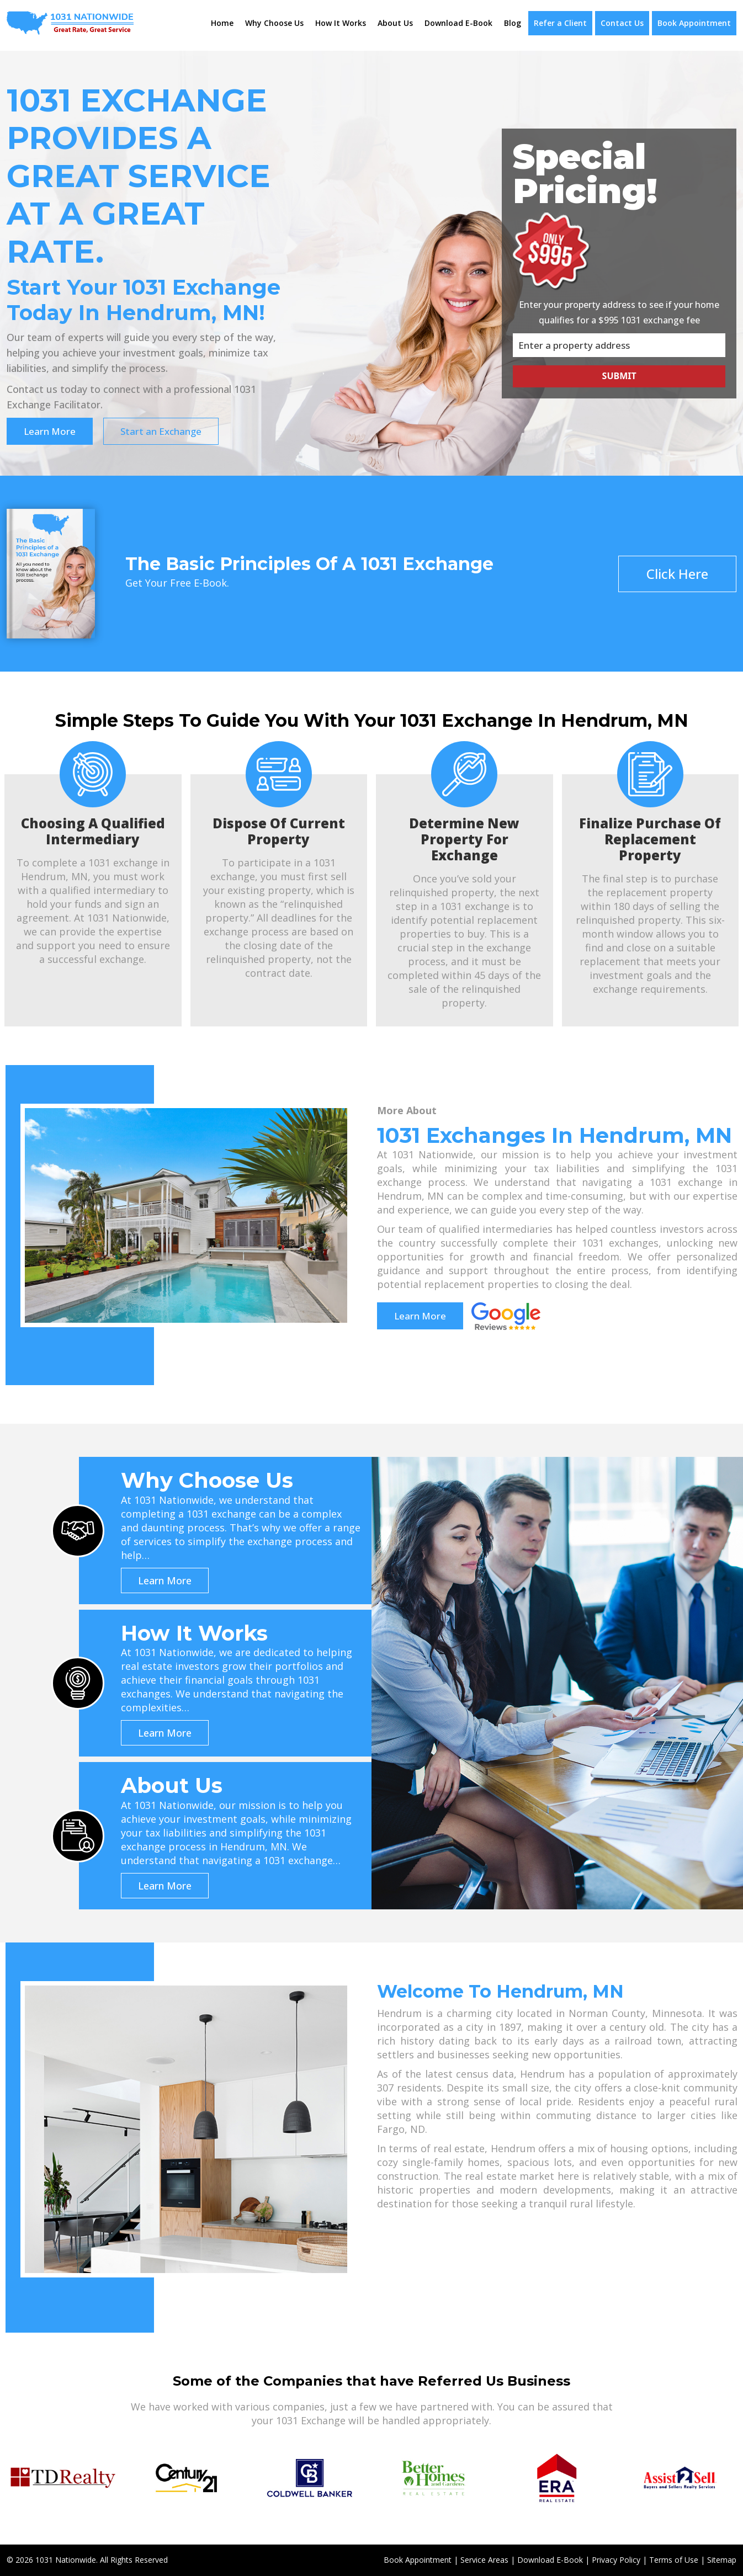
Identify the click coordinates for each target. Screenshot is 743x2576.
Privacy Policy (616, 2559)
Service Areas (484, 2559)
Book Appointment (694, 23)
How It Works (340, 23)
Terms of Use (673, 2559)
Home (222, 23)
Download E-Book (458, 23)
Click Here (677, 574)
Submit (619, 376)
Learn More (50, 431)
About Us (395, 23)
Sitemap (721, 2559)
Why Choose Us (274, 23)
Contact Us (622, 23)
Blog (512, 23)
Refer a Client (560, 23)
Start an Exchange (160, 431)
